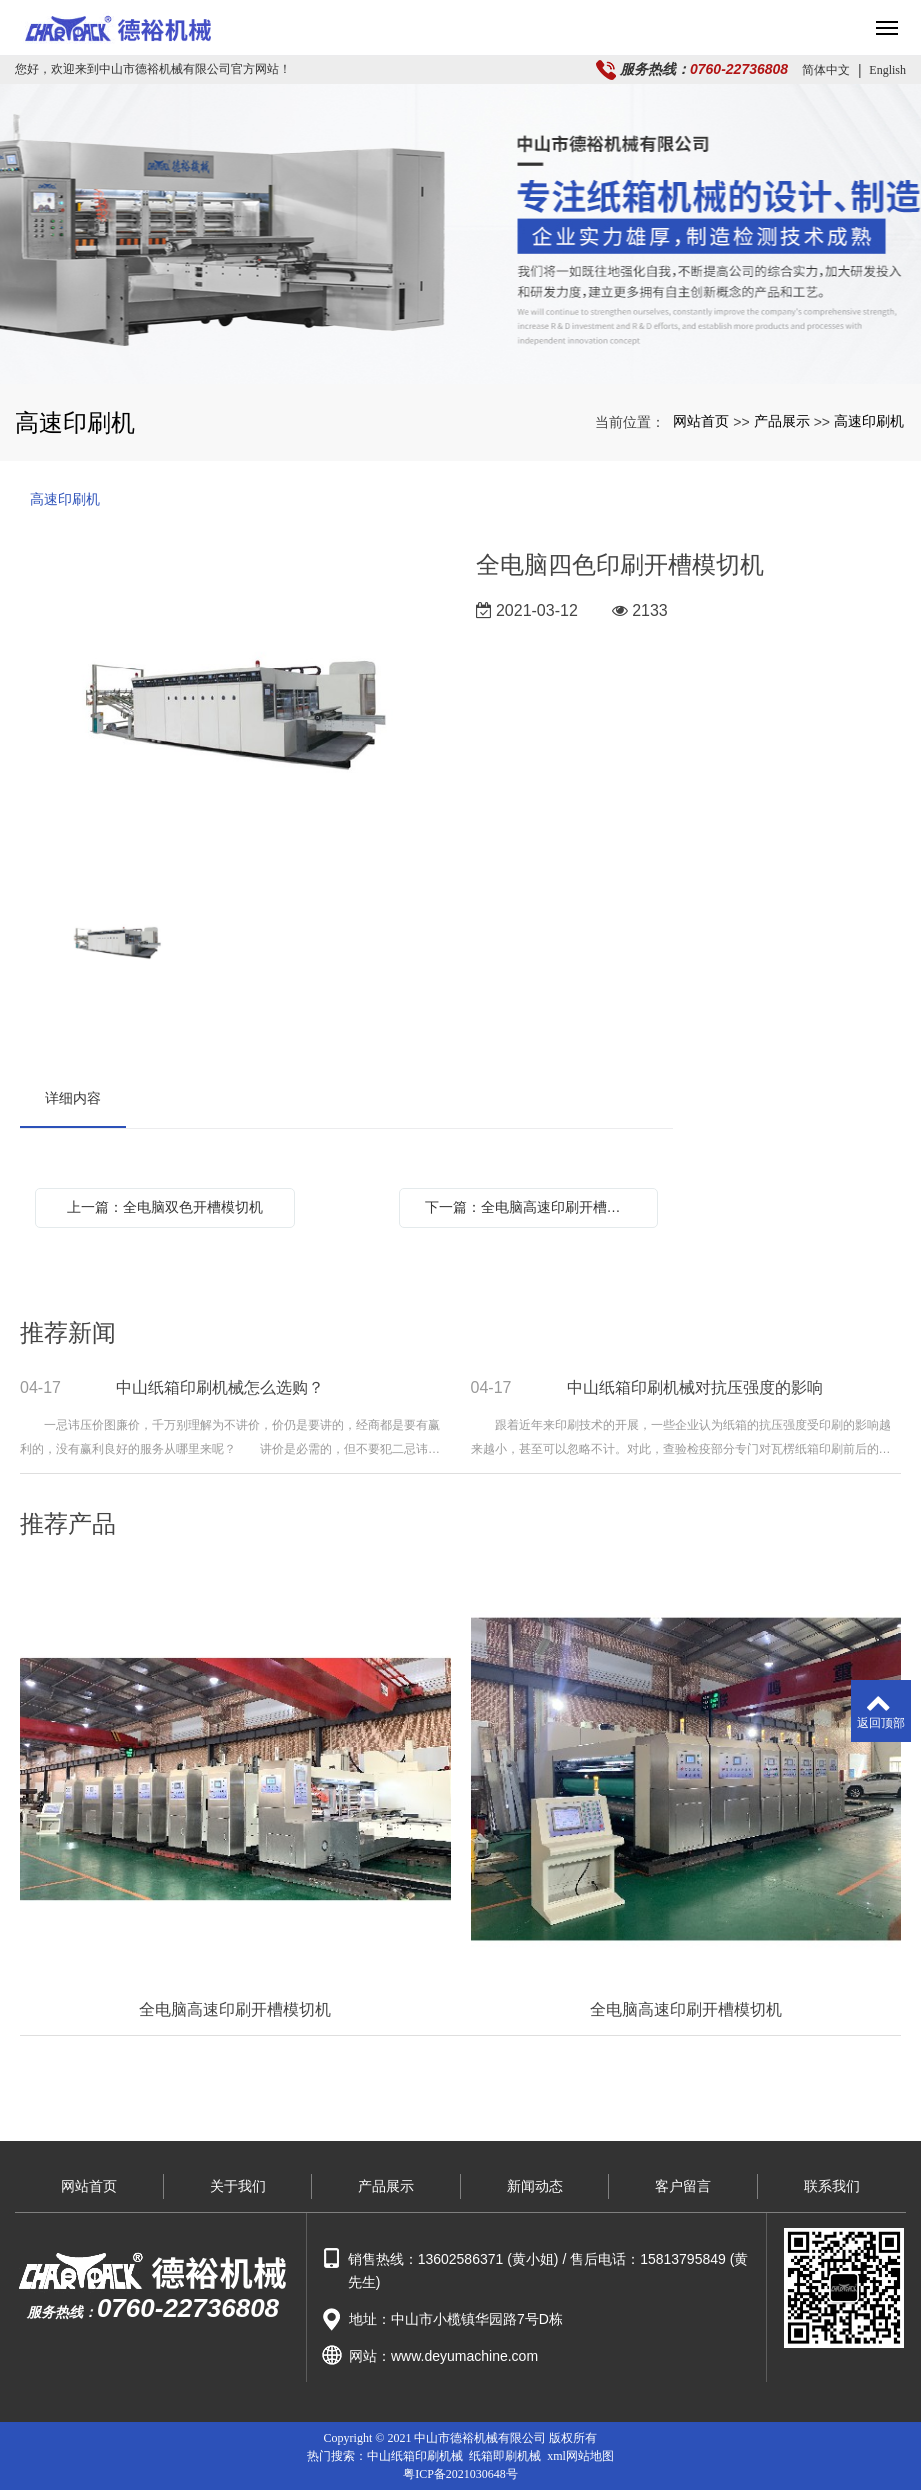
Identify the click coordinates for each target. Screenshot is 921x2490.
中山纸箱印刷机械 (415, 2456)
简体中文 (826, 70)
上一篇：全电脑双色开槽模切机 (165, 1207)
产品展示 (782, 421)
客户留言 (683, 2186)
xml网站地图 (580, 2456)
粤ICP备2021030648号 (460, 2474)
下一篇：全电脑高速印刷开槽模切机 (534, 1207)
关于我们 (238, 2186)
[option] (232, 712)
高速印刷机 (869, 421)
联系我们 (832, 2186)
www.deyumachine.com (464, 2356)
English (887, 70)
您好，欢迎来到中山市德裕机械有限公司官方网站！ (153, 69)
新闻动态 (535, 2186)
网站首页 (701, 421)
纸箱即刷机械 (505, 2456)
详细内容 (73, 1098)
